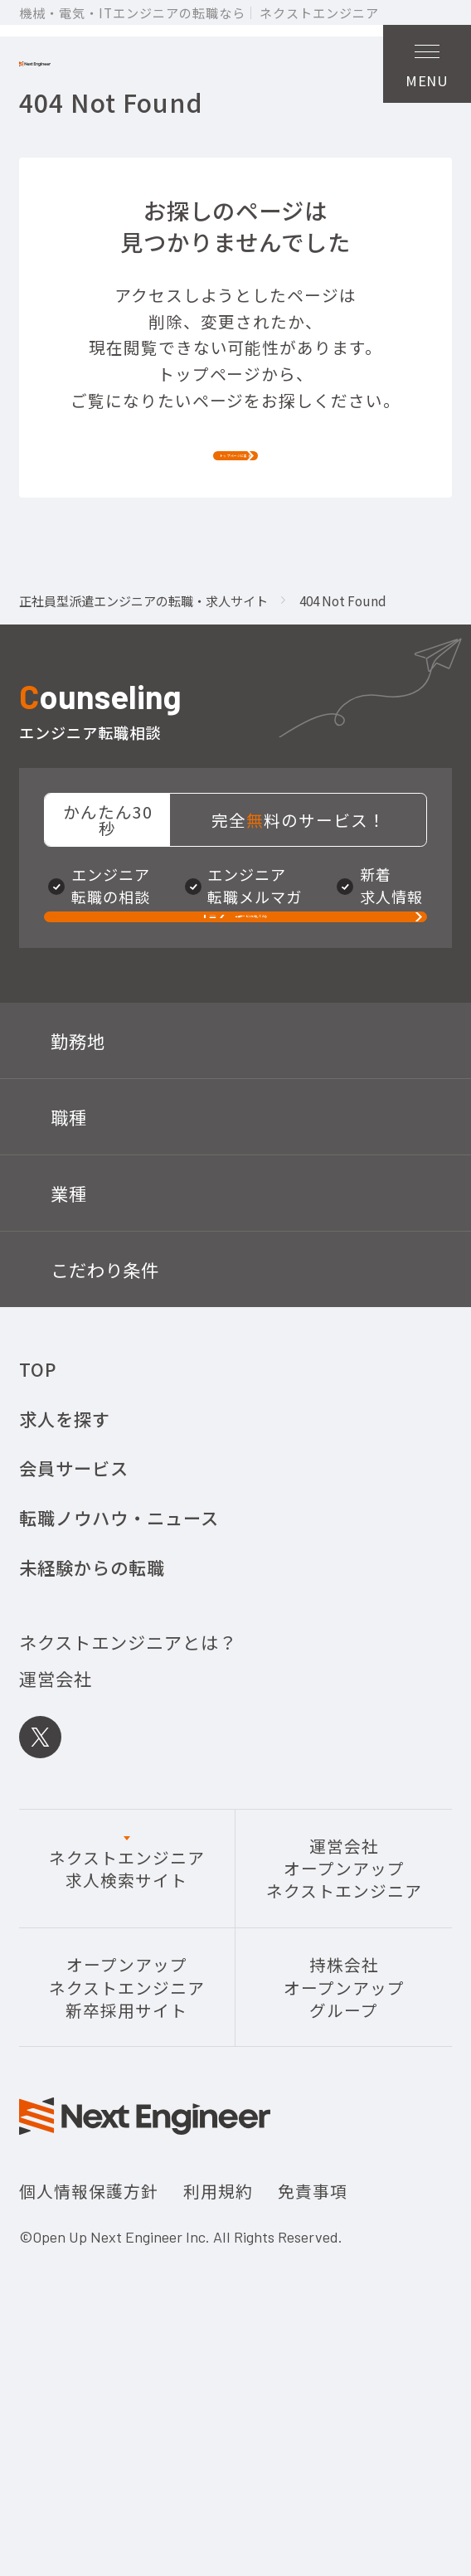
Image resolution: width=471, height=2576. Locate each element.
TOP (37, 1554)
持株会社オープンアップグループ (344, 2172)
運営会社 (55, 1863)
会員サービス (74, 1652)
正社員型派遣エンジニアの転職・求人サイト (143, 717)
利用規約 (218, 2376)
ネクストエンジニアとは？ (128, 1827)
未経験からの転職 (92, 1752)
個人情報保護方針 (88, 2376)
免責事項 (312, 2376)
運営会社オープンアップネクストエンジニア (344, 2053)
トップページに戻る (236, 546)
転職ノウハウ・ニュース (119, 1702)
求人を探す (64, 1603)
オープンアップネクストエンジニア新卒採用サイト (127, 2172)
